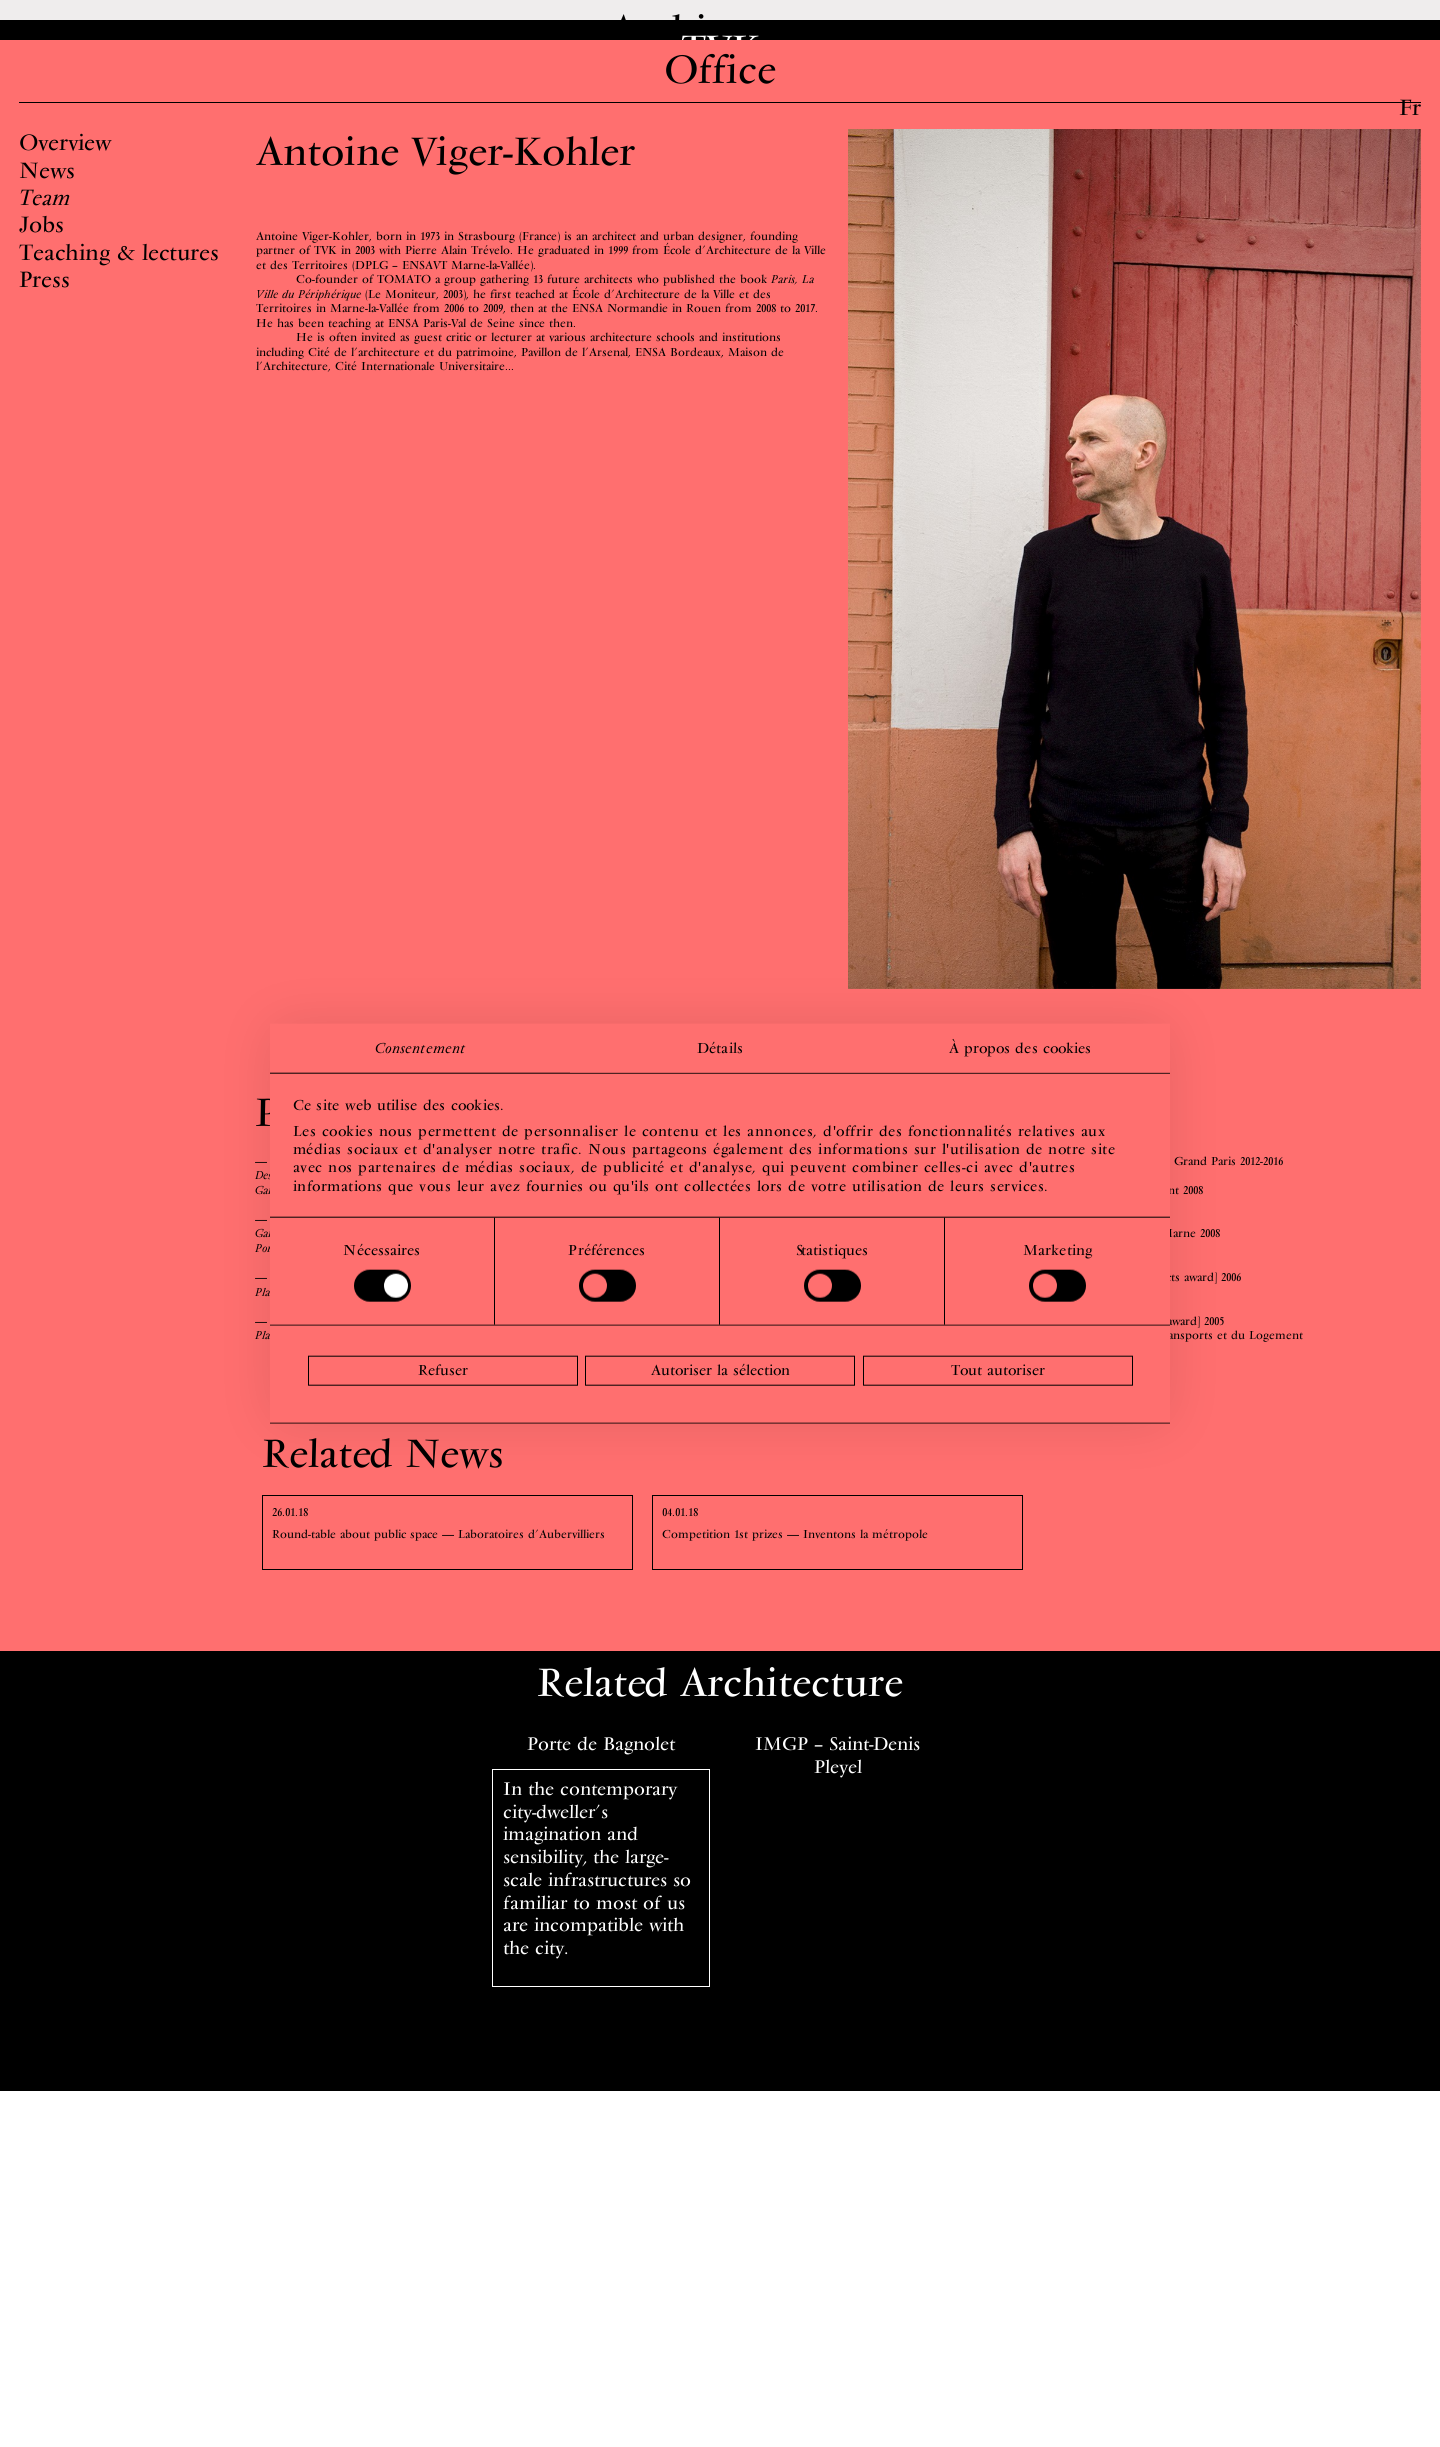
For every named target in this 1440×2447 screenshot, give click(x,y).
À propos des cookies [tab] (1020, 1047)
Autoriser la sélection (720, 1370)
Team (44, 232)
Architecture (720, 29)
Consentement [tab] (420, 1047)
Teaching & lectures (119, 287)
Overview (65, 177)
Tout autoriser (998, 1370)
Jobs (41, 259)
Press (44, 314)
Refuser (443, 1370)
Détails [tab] (720, 1047)
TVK (720, 66)
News (47, 205)
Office (720, 104)
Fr (1410, 107)
